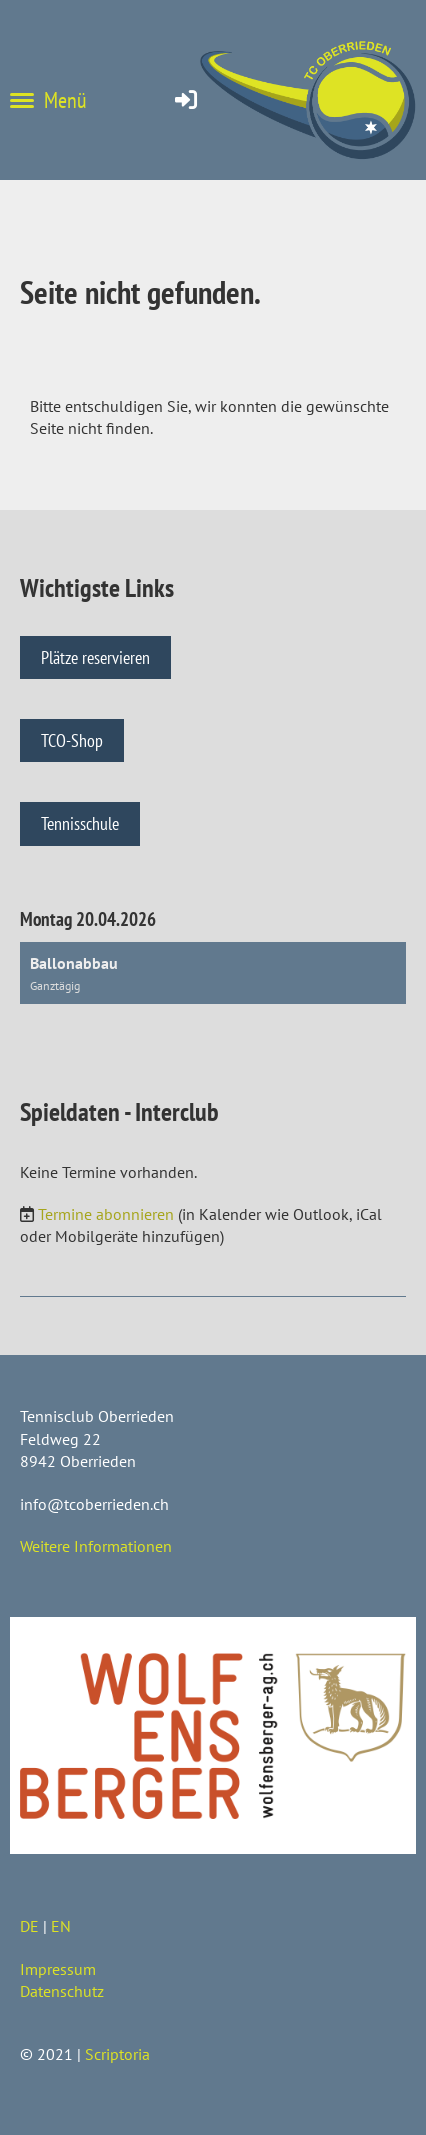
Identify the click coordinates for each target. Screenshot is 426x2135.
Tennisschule (80, 823)
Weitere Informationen (96, 1546)
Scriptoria (117, 2054)
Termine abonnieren (106, 1214)
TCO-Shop (72, 740)
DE (29, 1926)
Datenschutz (62, 1991)
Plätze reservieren (95, 657)
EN (61, 1926)
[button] (213, 973)
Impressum (58, 1969)
